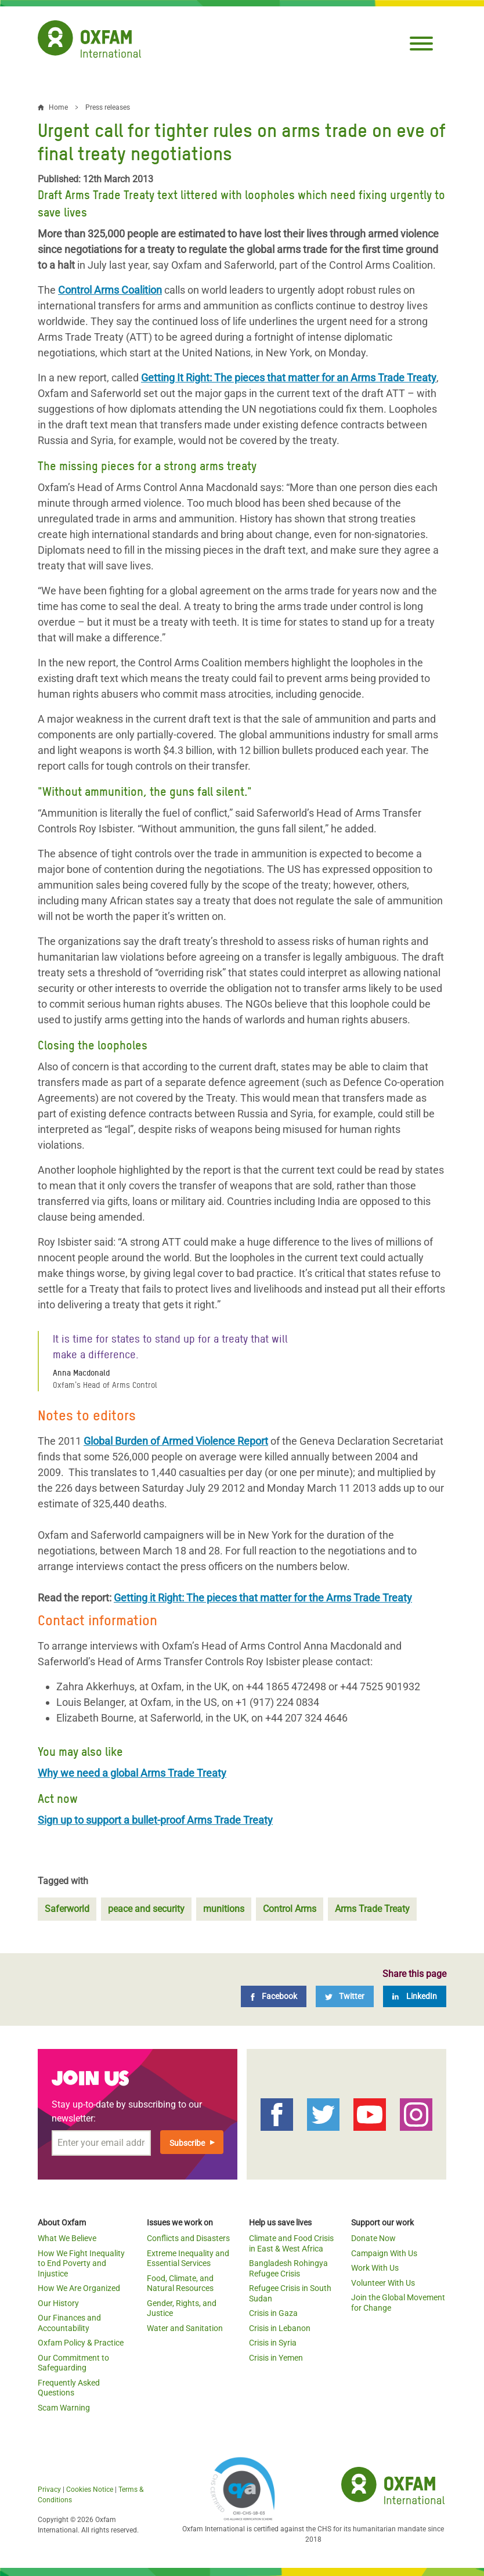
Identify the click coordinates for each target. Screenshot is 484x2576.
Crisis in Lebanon (279, 2328)
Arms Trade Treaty (372, 1908)
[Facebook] (273, 1996)
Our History (58, 2303)
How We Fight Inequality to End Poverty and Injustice (81, 2263)
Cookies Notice (89, 2489)
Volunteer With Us (383, 2283)
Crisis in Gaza (273, 2313)
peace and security (146, 1908)
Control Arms (289, 1908)
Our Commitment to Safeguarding (73, 2363)
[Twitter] (345, 1996)
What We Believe (67, 2238)
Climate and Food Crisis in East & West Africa (291, 2243)
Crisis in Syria (273, 2342)
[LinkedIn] (414, 1996)
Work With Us (375, 2267)
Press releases (107, 107)
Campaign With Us (384, 2253)
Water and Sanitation (185, 2328)
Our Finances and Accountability (69, 2323)
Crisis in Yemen (276, 2357)
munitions (223, 1908)
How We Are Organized (79, 2288)
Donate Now (373, 2238)
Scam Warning (64, 2407)
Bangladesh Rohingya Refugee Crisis (288, 2268)
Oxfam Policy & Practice (81, 2342)
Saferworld (67, 1908)
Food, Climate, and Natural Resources (180, 2283)
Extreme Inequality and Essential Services (188, 2258)
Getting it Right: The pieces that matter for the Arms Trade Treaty (263, 1598)
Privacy (49, 2489)
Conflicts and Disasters (188, 2238)
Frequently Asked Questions (69, 2388)
